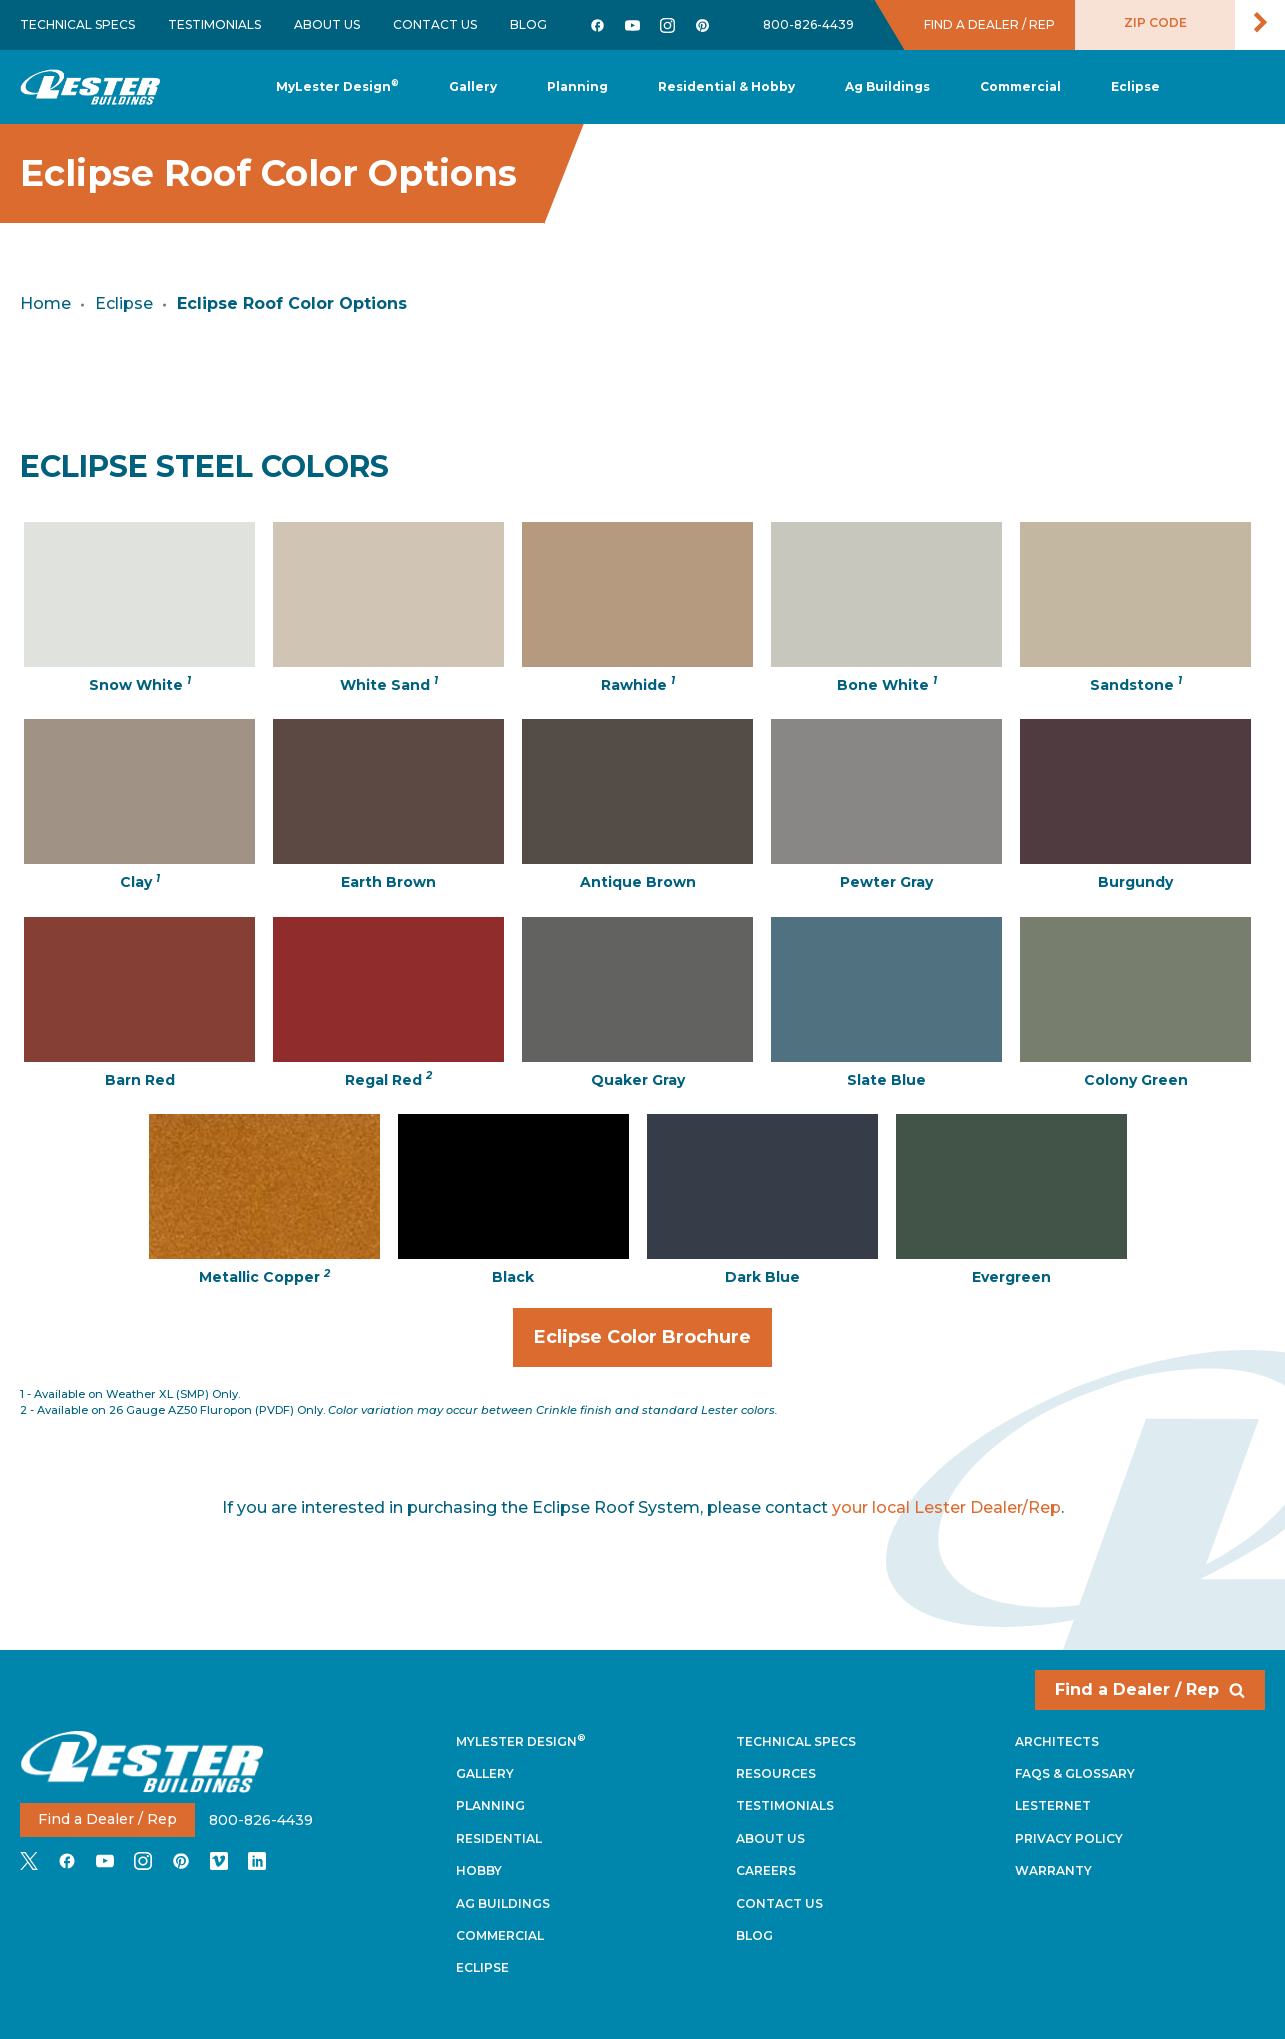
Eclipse (124, 303)
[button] (577, 87)
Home (45, 303)
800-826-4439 (808, 24)
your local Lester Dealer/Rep (946, 1507)
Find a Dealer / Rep (1150, 1689)
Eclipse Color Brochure (653, 1345)
